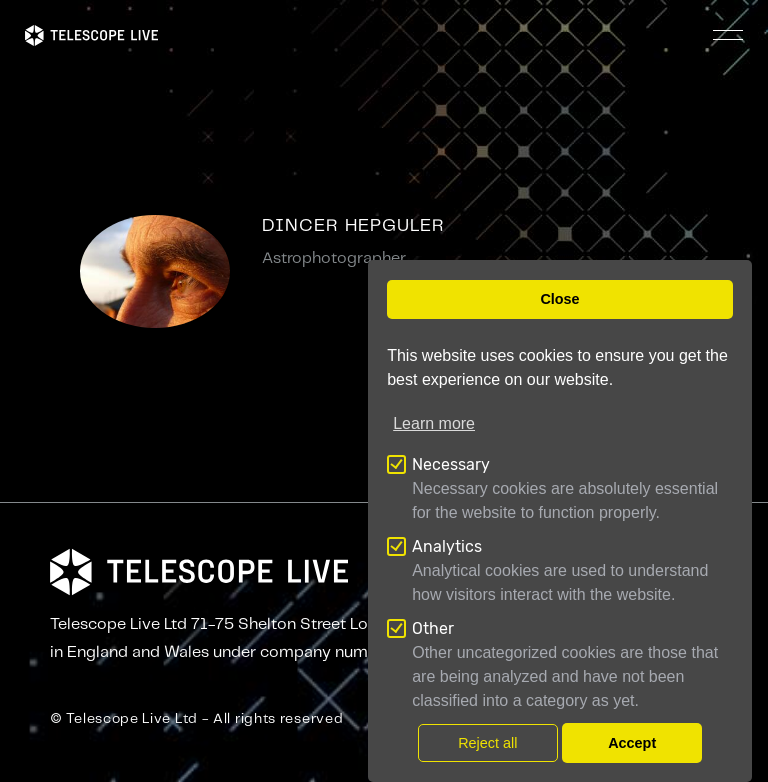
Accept (632, 743)
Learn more (434, 423)
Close (559, 299)
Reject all (487, 743)
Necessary (451, 464)
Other (433, 628)
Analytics (447, 546)
